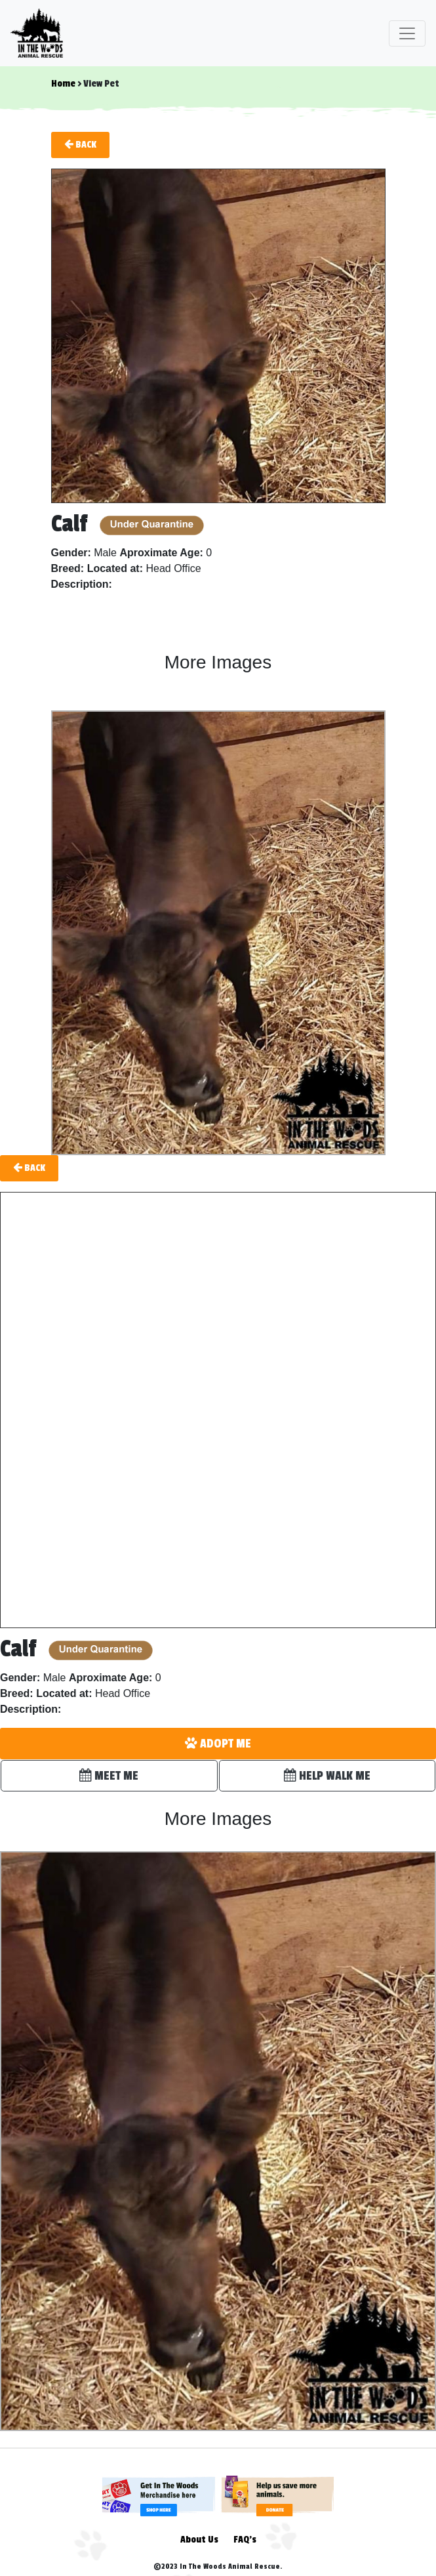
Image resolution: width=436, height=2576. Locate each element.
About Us (199, 2539)
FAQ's (244, 2539)
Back (80, 144)
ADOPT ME (218, 1743)
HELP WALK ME (327, 1775)
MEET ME (108, 1775)
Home (63, 83)
